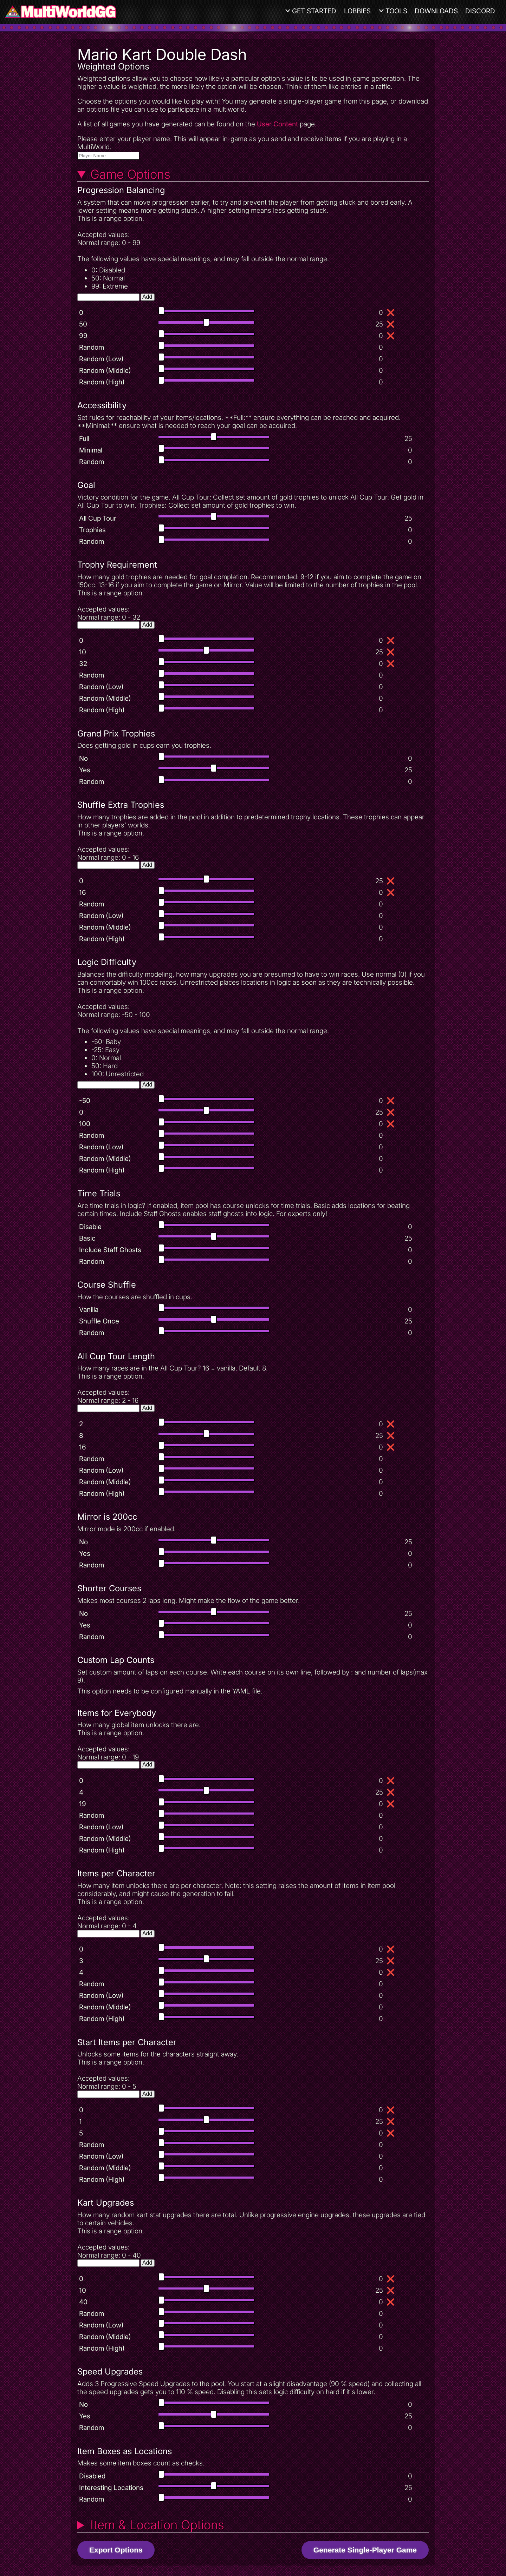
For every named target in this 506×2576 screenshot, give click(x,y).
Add (147, 297)
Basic (87, 1238)
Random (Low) (101, 359)
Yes (84, 770)
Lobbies (357, 11)
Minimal (90, 450)
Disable (90, 1227)
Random (91, 347)
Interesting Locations (111, 2488)
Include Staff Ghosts (110, 1250)
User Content (277, 124)
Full (84, 439)
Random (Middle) (105, 370)
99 (83, 336)
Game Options (130, 174)
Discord (480, 11)
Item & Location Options (157, 2524)
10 (82, 652)
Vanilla (88, 1310)
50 (83, 324)
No (83, 758)
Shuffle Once (99, 1321)
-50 (84, 1101)
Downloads (436, 11)
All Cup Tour (97, 518)
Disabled (92, 2476)
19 (82, 1804)
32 (83, 664)
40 (83, 2302)
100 (84, 1124)
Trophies (92, 530)
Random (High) (102, 382)
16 (82, 893)
